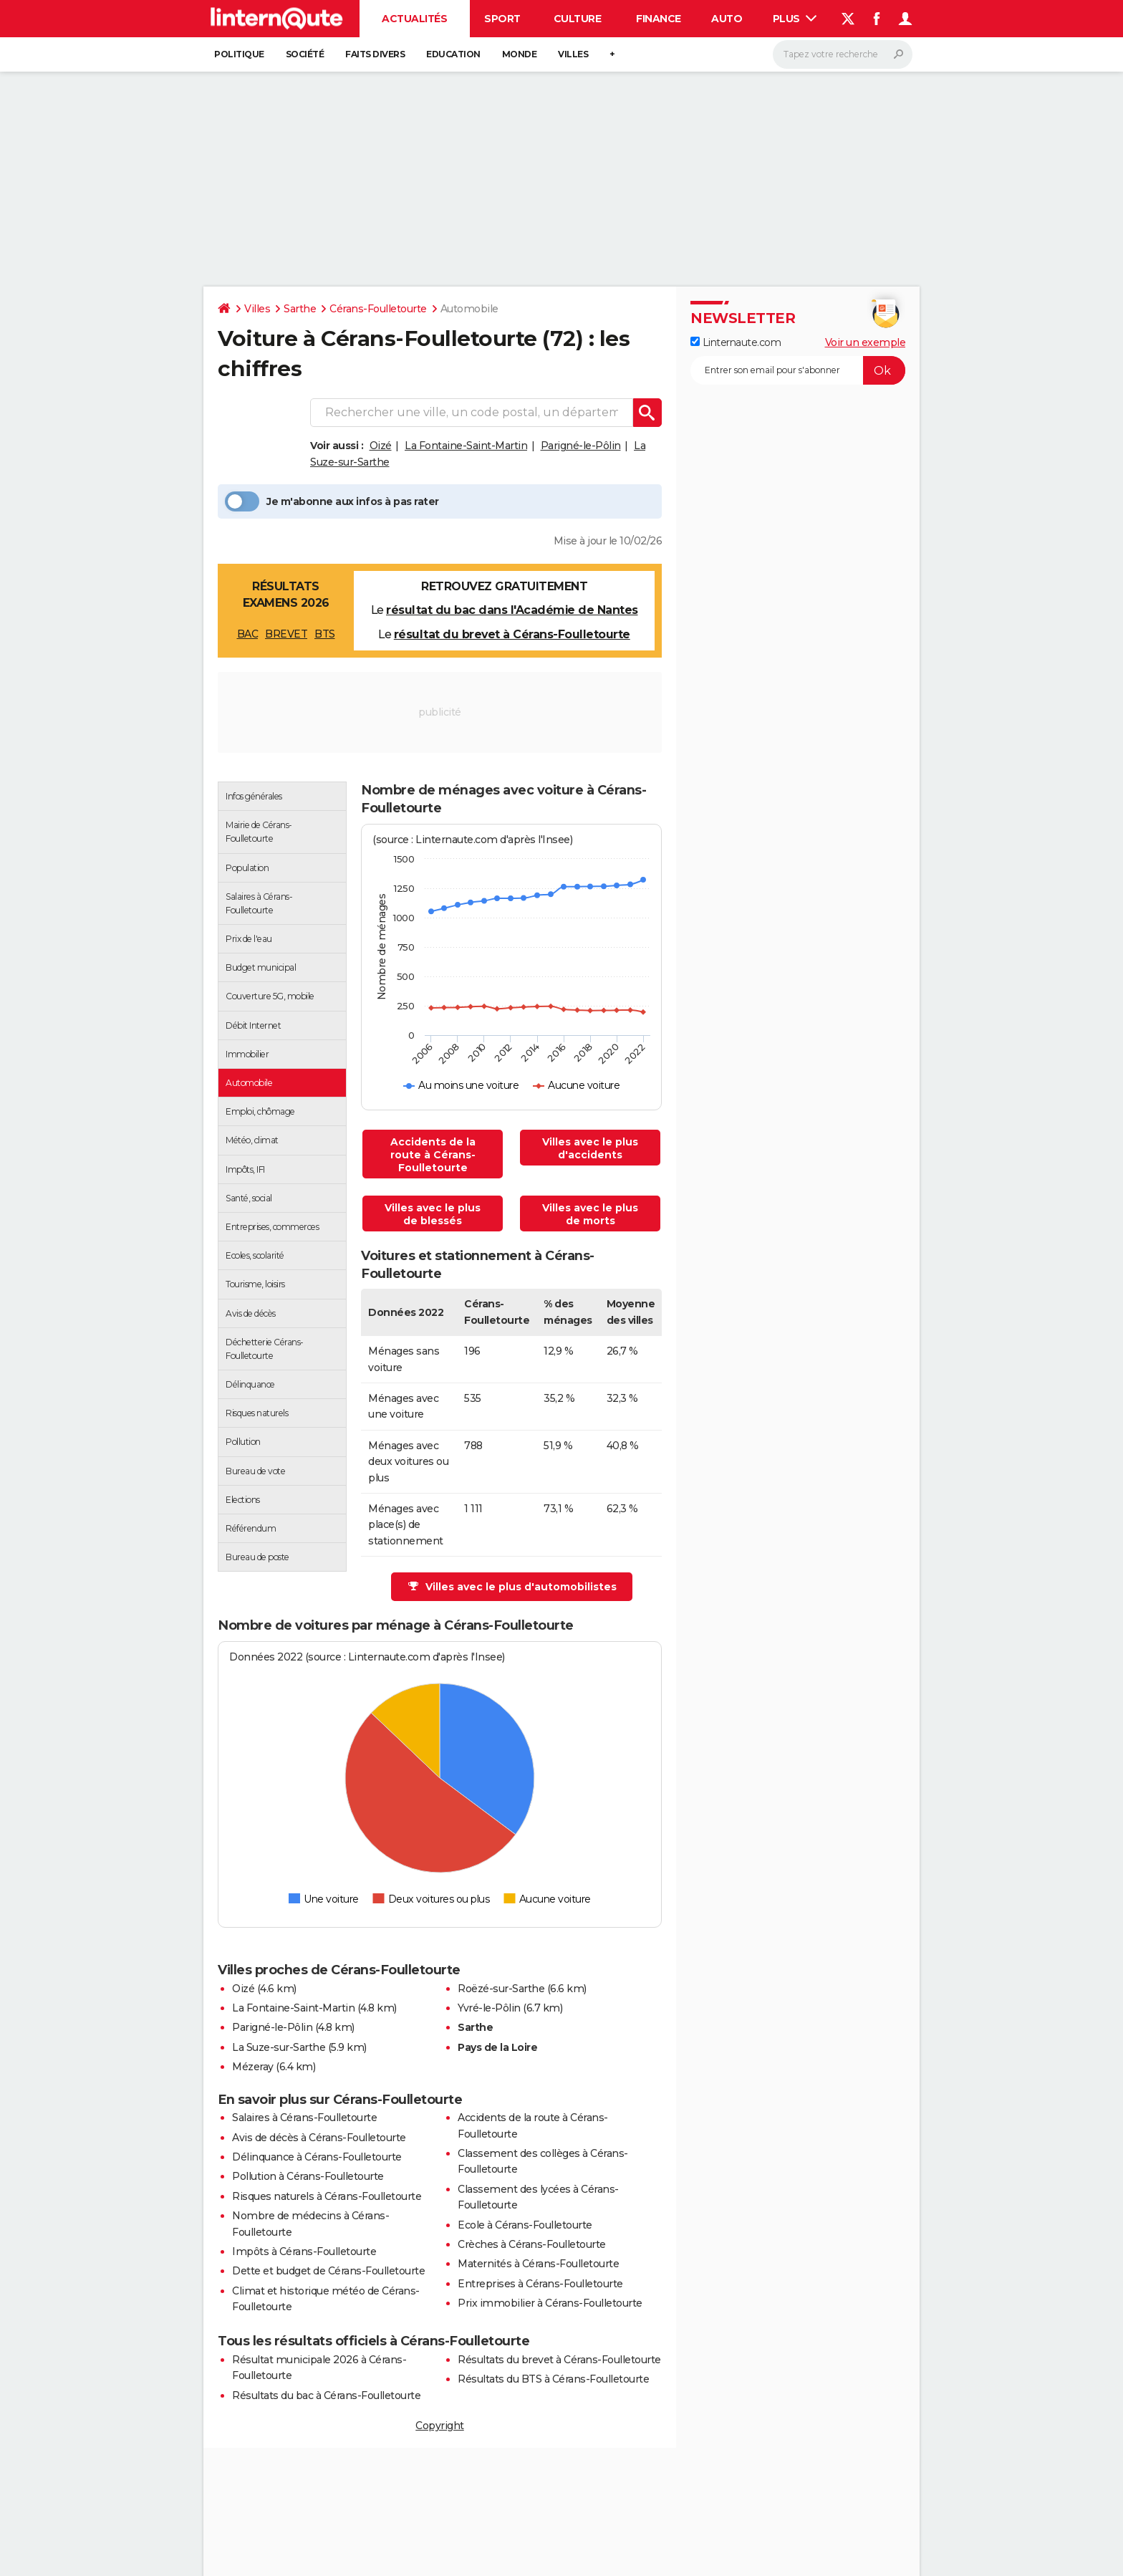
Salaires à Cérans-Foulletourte (304, 2117)
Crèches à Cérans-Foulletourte (532, 2244)
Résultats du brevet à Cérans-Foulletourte (559, 2359)
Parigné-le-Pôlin (581, 445)
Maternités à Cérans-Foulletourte (538, 2263)
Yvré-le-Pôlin (489, 2007)
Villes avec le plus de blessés (433, 1214)
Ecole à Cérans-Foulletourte (525, 2225)
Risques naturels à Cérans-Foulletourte (326, 2196)
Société (305, 54)
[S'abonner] (797, 370)
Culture (578, 18)
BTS (324, 634)
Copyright (439, 2425)
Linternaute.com (735, 342)
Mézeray (253, 2066)
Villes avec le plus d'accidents (590, 1148)
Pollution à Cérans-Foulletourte (308, 2176)
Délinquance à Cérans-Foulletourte (317, 2156)
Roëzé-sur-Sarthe (501, 1988)
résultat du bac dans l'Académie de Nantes (512, 610)
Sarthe (300, 308)
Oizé (381, 445)
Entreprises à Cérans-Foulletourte (540, 2283)
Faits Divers (375, 54)
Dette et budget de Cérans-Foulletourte (328, 2270)
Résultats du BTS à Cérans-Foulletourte (553, 2379)
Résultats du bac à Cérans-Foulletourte (326, 2395)
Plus (795, 18)
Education (453, 54)
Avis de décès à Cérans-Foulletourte (319, 2137)
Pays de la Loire (497, 2047)
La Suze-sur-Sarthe (278, 2047)
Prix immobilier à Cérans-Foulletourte (550, 2303)
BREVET (286, 634)
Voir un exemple (865, 342)
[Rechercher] (842, 54)
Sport (502, 18)
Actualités (414, 18)
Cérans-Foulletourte (378, 308)
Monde (519, 54)
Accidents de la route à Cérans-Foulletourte (433, 1154)
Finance (658, 18)
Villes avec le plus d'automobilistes (512, 1586)
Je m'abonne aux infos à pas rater (332, 501)
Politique (239, 54)
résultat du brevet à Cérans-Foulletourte (512, 634)
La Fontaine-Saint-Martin (466, 445)
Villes (573, 54)
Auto (726, 18)
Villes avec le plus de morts (590, 1214)
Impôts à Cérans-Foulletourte (304, 2251)
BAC (248, 634)
